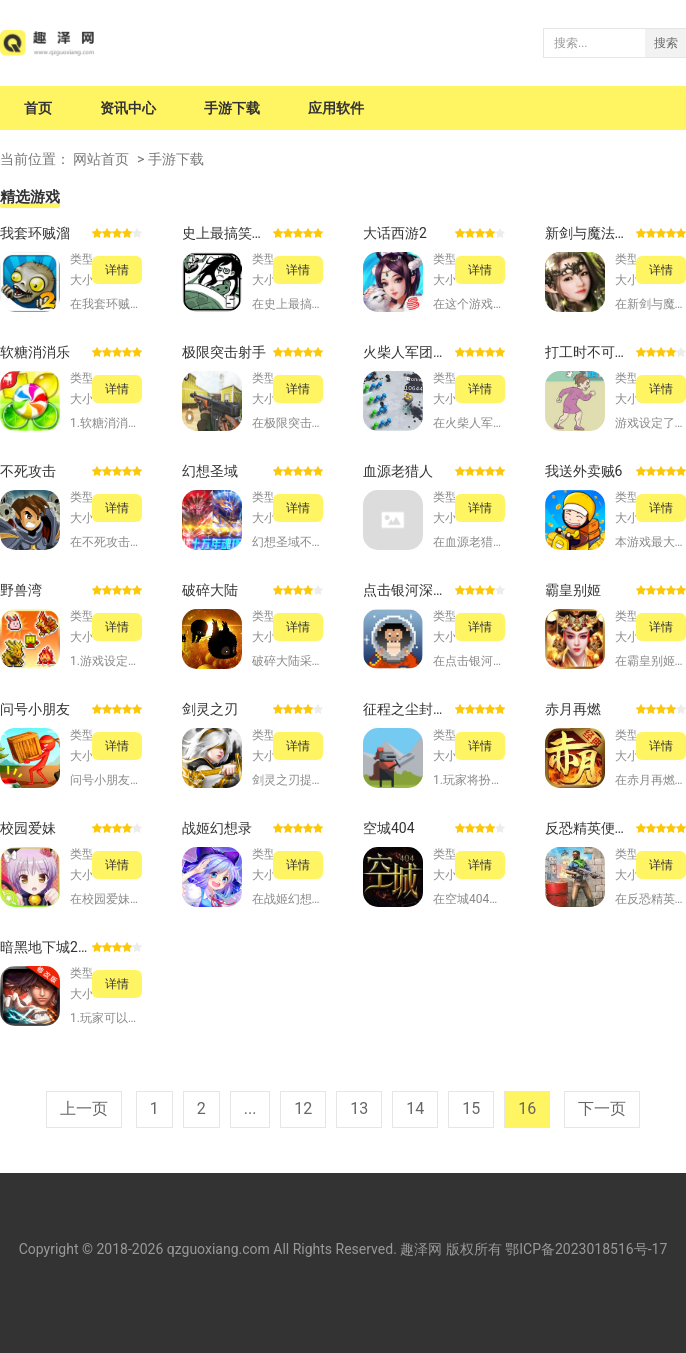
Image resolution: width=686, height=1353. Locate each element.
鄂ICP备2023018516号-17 (586, 1249)
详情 (117, 270)
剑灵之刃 (210, 709)
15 (471, 1108)
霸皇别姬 (573, 590)
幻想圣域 (210, 471)
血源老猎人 (398, 471)
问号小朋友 (35, 709)
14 (415, 1108)
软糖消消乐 (35, 352)
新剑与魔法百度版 (591, 233)
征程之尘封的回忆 (409, 709)
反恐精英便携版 (591, 828)
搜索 (666, 43)
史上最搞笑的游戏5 (228, 233)
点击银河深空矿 (409, 590)
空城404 (389, 828)
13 (359, 1108)
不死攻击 (28, 471)
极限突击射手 (224, 352)
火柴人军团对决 (409, 352)
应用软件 (336, 108)
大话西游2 (395, 233)
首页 (38, 108)
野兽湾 (21, 590)
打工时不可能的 (591, 352)
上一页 (84, 1108)
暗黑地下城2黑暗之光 (46, 947)
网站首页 (101, 159)
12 (303, 1108)
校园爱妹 (28, 828)
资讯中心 (128, 108)
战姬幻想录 (217, 828)
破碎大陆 (210, 590)
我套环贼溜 (35, 233)
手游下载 (232, 108)
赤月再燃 (573, 709)
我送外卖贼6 (584, 471)
